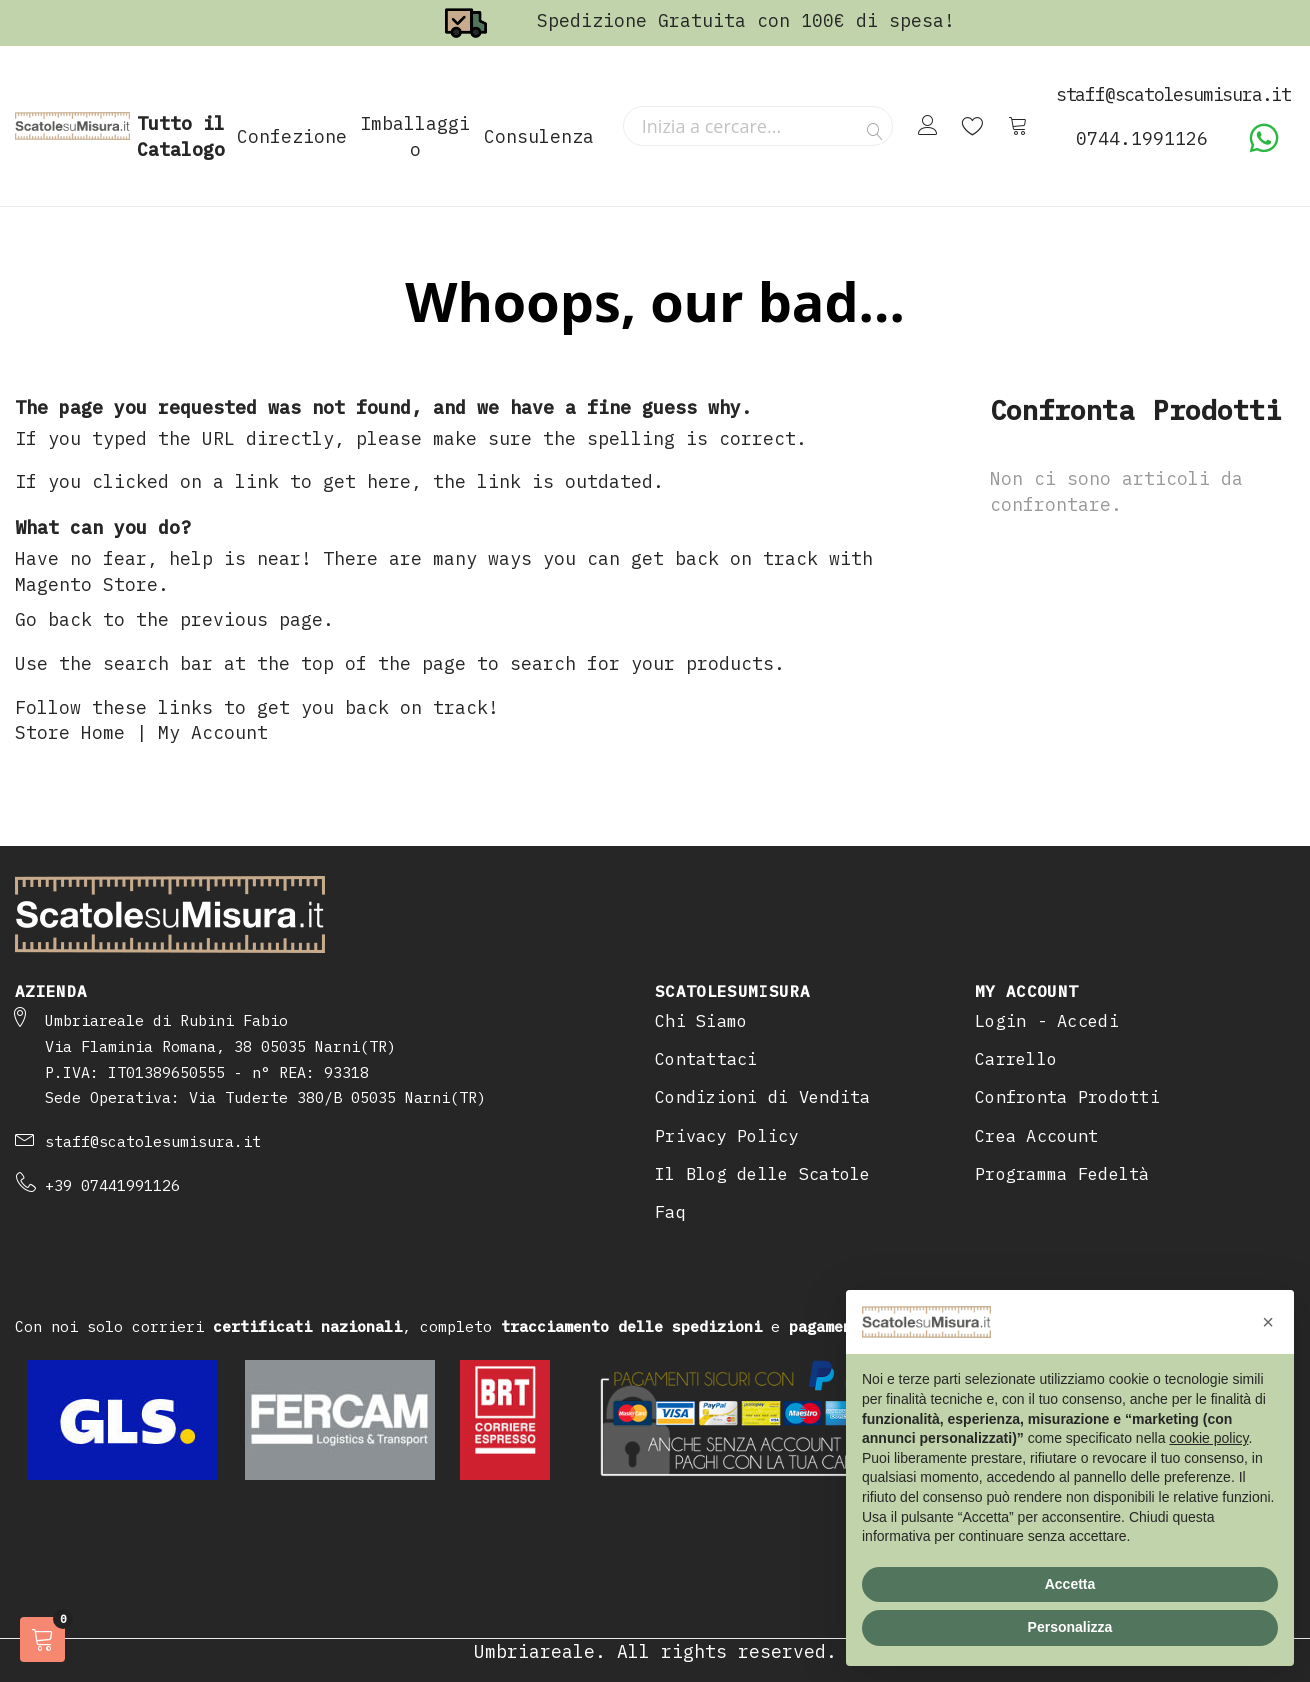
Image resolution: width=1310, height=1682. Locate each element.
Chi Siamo (701, 1021)
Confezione (292, 136)
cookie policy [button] (1208, 1438)
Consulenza (539, 136)
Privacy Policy (727, 1136)
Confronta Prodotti (1067, 1097)
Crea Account (1036, 1136)
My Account (213, 732)
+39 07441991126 (112, 1185)
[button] (1268, 1322)
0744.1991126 (1142, 138)
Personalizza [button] (1070, 1627)
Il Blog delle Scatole (763, 1174)
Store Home (70, 732)
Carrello (1016, 1059)
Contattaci (706, 1059)
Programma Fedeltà (1062, 1174)
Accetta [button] (1070, 1584)
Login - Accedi (1047, 1021)
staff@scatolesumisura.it (153, 1141)
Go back (53, 619)
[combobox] (758, 126)
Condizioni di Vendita (763, 1097)
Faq (670, 1212)
